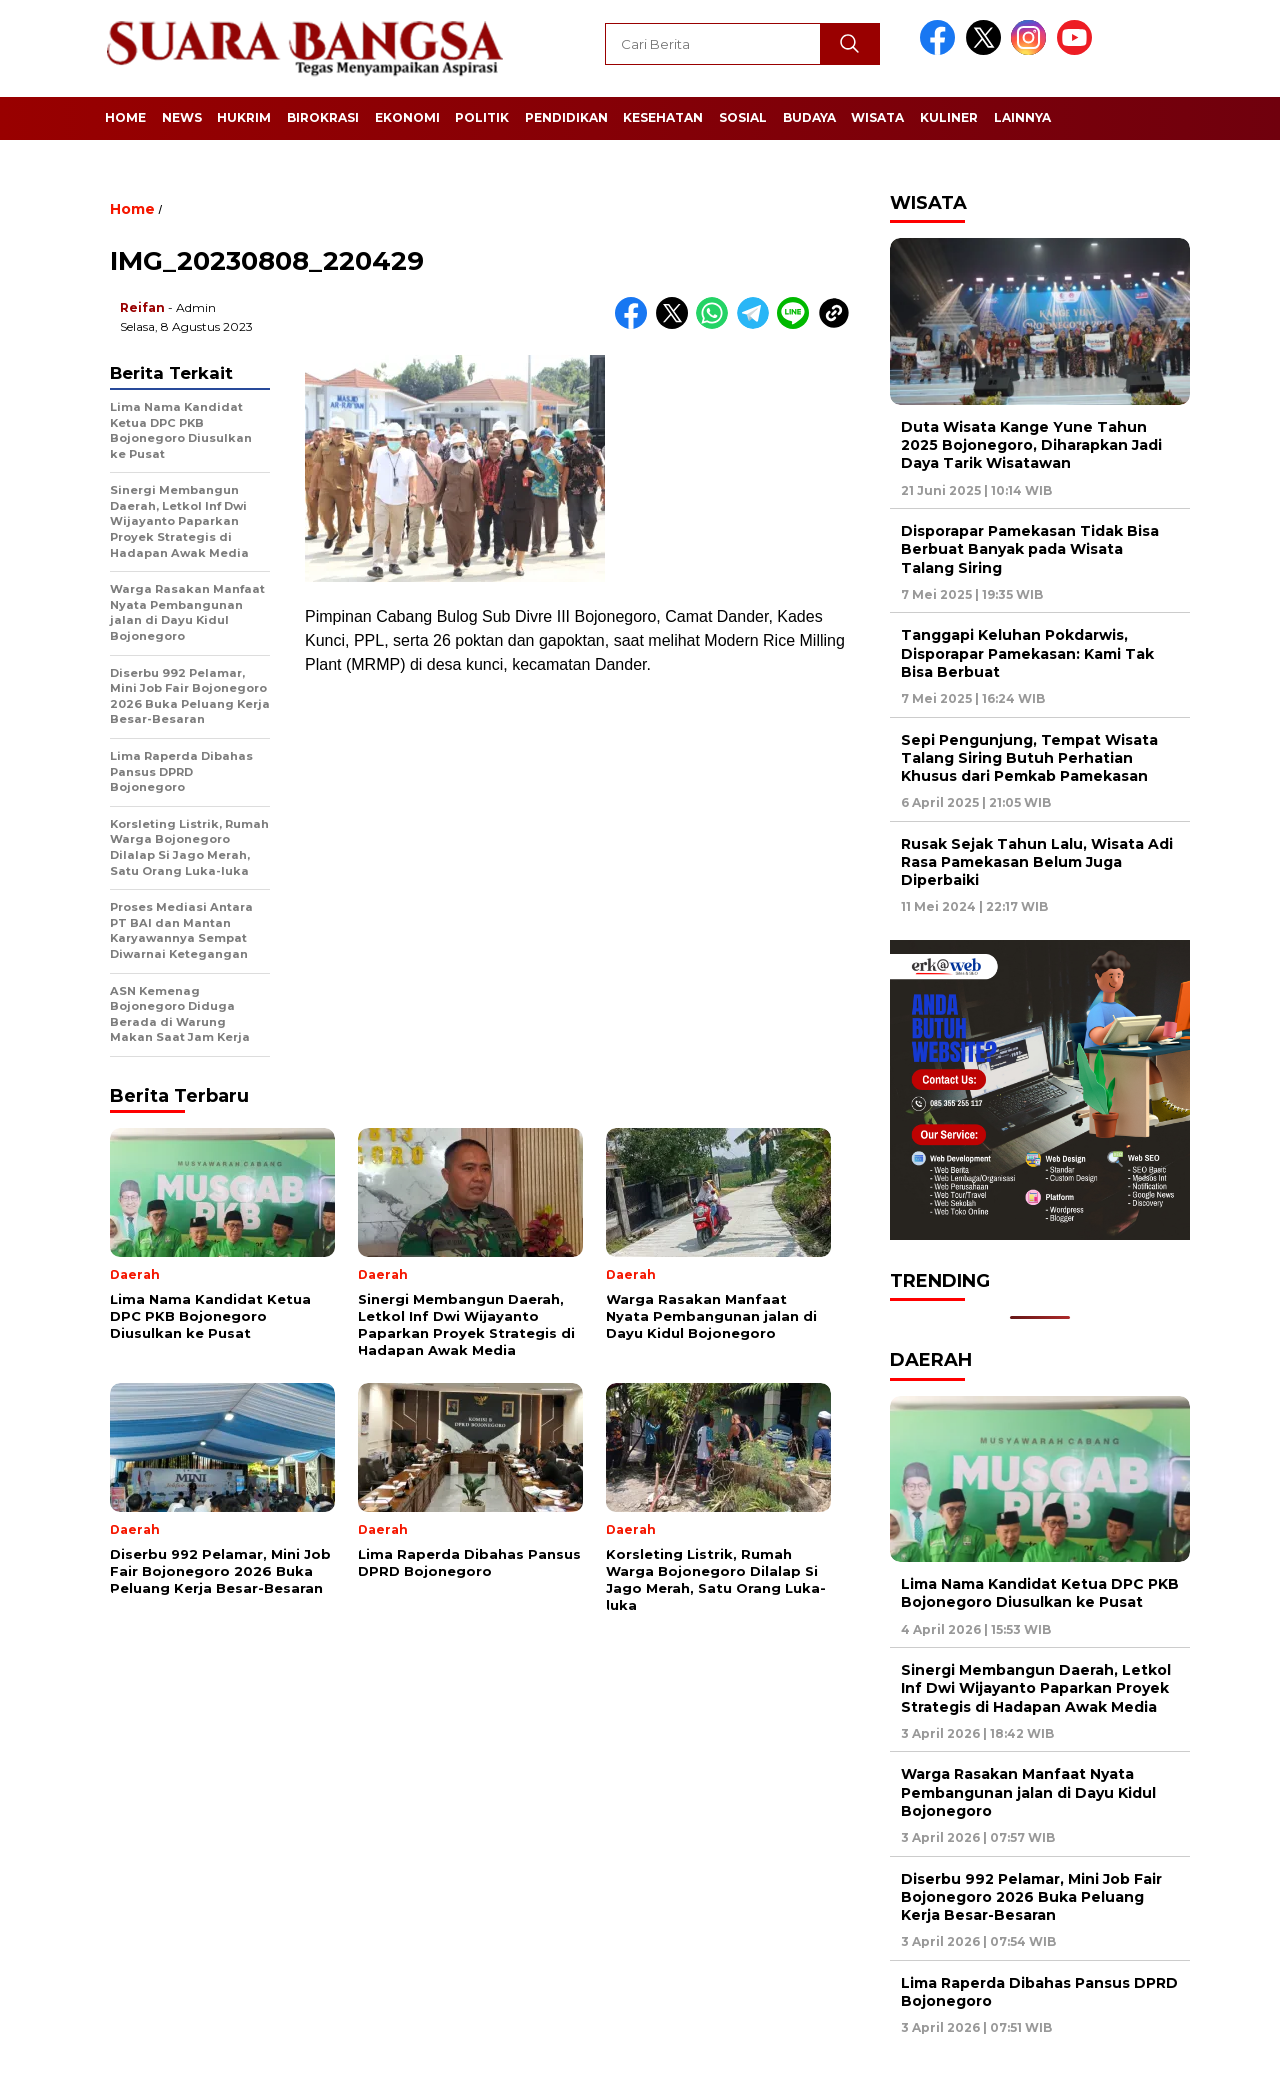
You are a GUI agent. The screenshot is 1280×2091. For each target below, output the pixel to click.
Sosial (743, 117)
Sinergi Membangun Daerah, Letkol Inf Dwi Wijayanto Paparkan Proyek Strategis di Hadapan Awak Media (1036, 1688)
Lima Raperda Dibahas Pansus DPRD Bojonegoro (1039, 1992)
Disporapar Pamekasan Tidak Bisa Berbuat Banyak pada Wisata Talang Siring (1030, 549)
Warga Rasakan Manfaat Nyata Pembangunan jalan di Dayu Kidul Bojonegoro (1028, 1792)
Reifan (142, 307)
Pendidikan (566, 117)
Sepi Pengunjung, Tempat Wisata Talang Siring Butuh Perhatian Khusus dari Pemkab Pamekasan (1029, 758)
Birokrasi (323, 117)
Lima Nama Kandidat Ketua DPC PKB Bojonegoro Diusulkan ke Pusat (1040, 1593)
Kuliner (949, 117)
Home (125, 117)
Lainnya (1022, 117)
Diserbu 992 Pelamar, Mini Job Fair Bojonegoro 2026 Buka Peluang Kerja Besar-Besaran (1031, 1897)
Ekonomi (407, 117)
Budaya (809, 117)
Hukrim (244, 117)
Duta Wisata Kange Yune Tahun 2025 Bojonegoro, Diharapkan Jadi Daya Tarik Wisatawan (1031, 445)
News (182, 117)
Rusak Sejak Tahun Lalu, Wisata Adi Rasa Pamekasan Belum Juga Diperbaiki (1037, 862)
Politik (482, 117)
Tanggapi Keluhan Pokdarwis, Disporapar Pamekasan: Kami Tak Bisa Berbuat (1027, 653)
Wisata (877, 117)
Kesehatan (663, 117)
